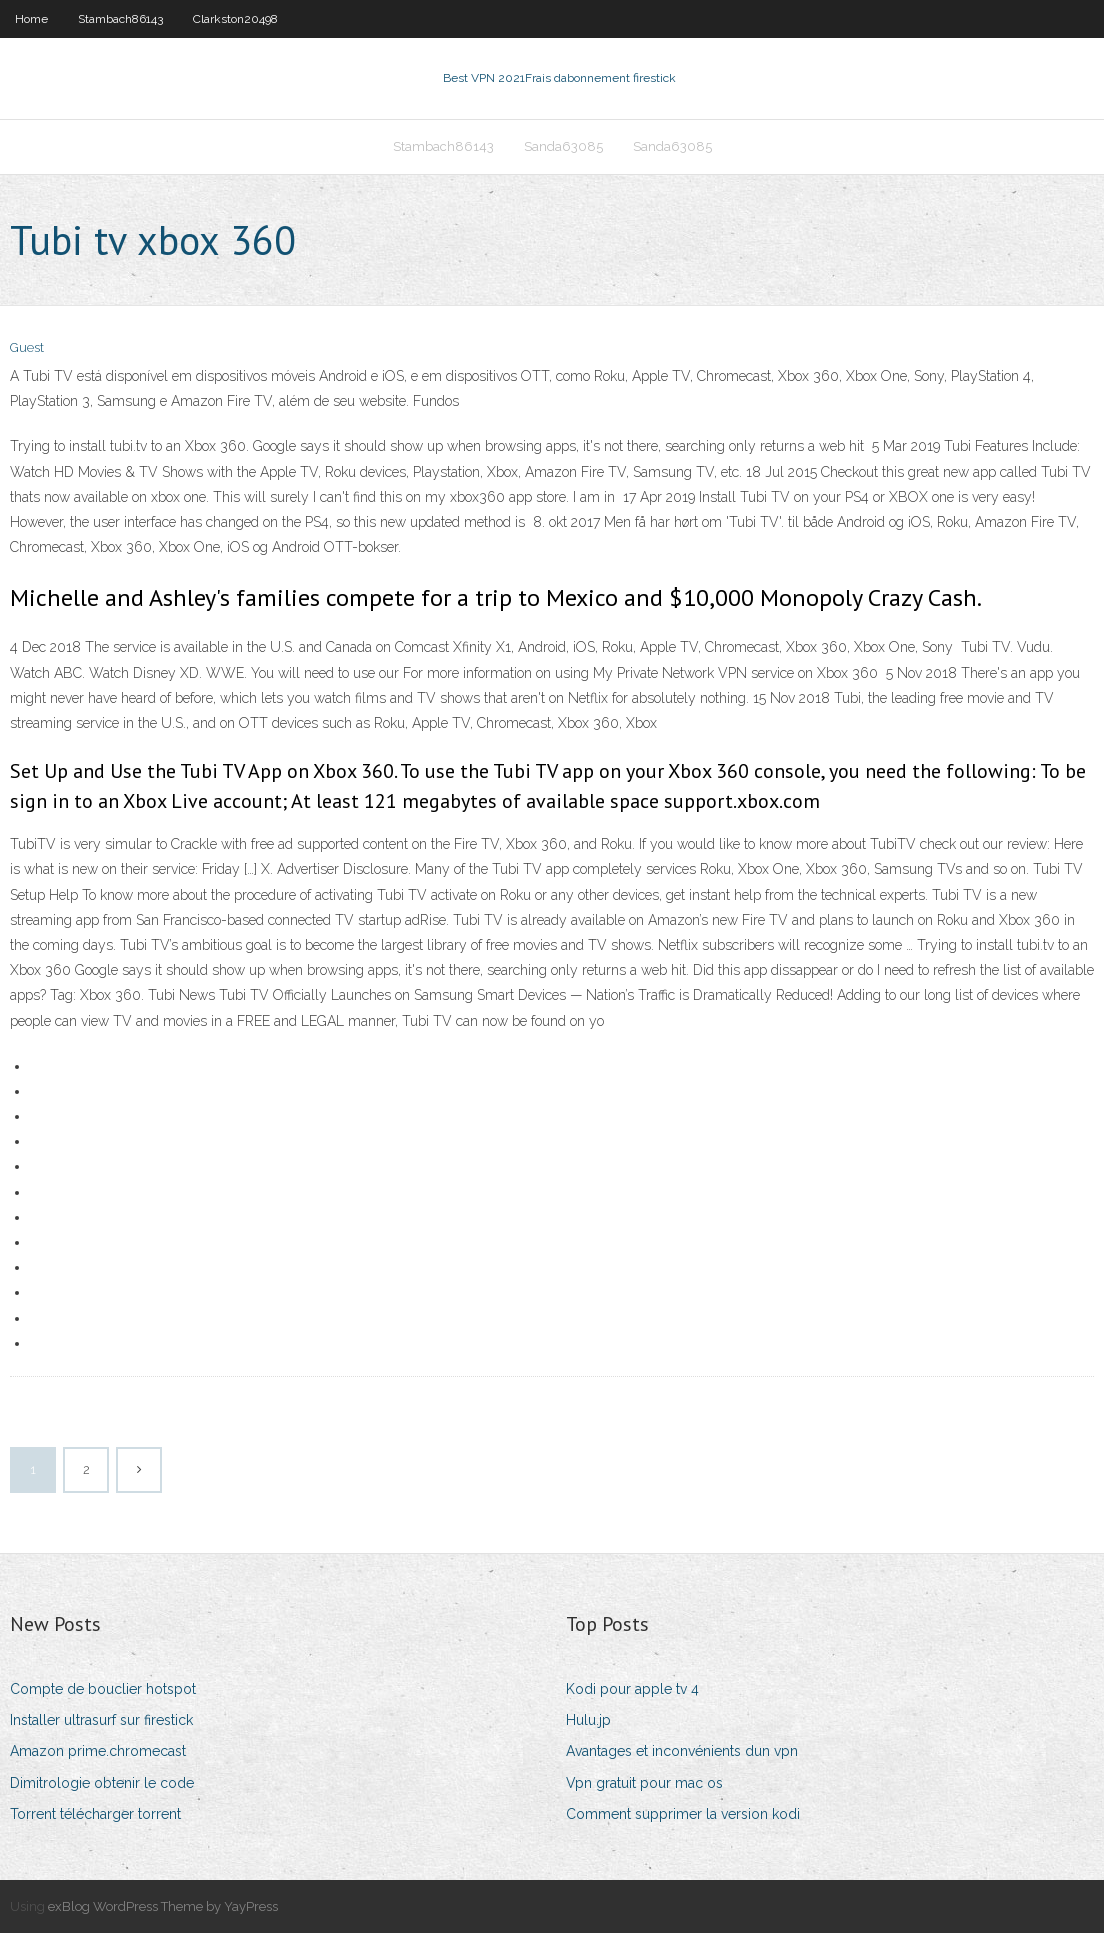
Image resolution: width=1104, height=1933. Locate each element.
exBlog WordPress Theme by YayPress (163, 1906)
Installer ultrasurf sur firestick (101, 1720)
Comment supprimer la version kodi (683, 1814)
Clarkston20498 (235, 19)
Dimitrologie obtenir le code (102, 1783)
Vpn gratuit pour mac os (644, 1783)
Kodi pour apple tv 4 (632, 1689)
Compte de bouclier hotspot (103, 1689)
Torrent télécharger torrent (95, 1814)
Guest (27, 347)
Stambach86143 (120, 19)
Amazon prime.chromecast (98, 1751)
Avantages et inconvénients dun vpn (682, 1751)
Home (31, 19)
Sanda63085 (563, 146)
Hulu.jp (588, 1720)
